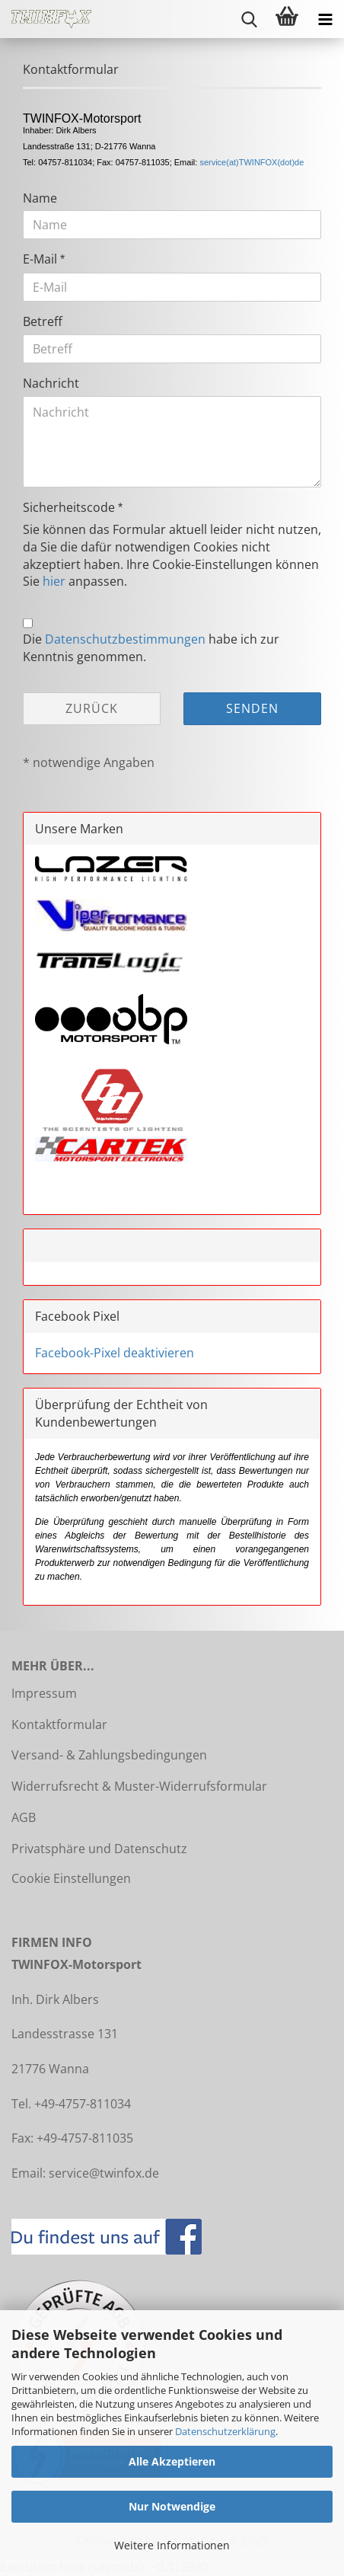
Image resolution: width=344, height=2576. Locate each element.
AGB (23, 1817)
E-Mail (41, 259)
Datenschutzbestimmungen (125, 639)
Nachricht (51, 383)
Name (40, 198)
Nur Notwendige (172, 2506)
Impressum (44, 1693)
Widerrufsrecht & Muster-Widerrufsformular (139, 1786)
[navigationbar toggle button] (325, 19)
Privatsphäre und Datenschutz (99, 1848)
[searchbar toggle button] (249, 19)
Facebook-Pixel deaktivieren (114, 1352)
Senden (252, 708)
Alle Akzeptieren (172, 2461)
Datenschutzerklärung (225, 2431)
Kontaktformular (59, 1724)
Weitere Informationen (172, 2545)
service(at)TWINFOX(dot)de (251, 162)
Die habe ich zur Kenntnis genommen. (151, 648)
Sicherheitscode (70, 507)
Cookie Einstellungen (71, 1878)
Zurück (91, 708)
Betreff (42, 321)
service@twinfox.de (104, 2173)
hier (54, 581)
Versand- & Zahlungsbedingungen (109, 1755)
